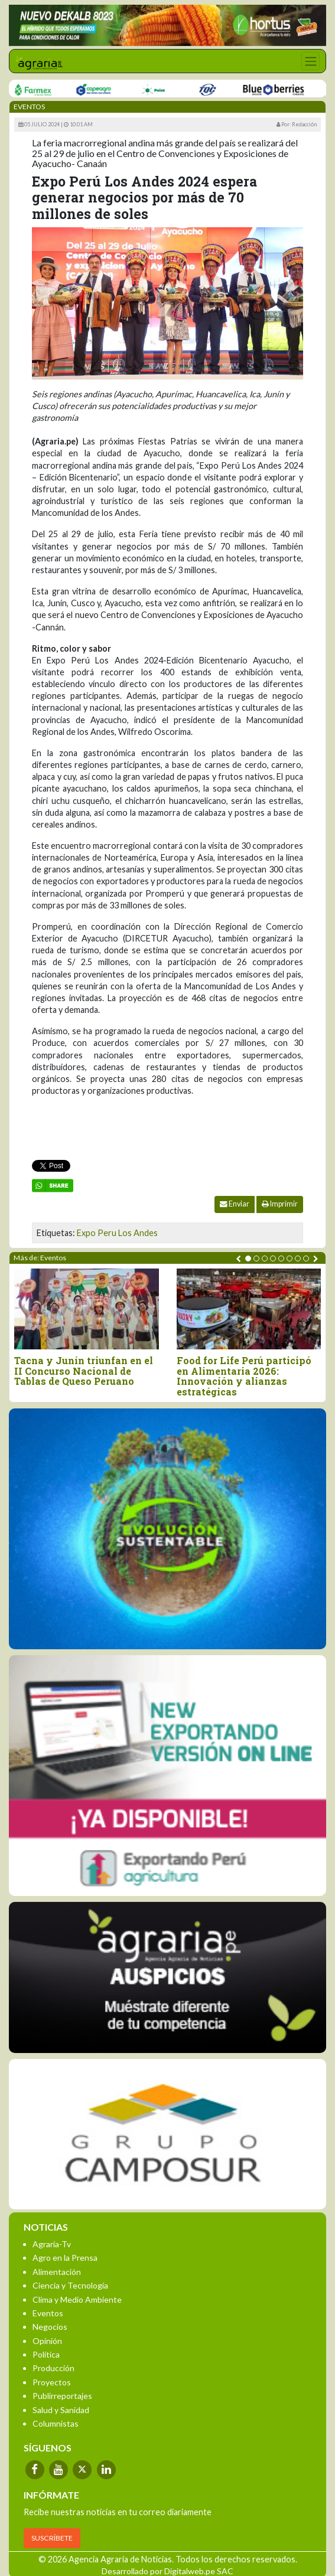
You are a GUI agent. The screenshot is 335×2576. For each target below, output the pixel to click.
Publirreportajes (62, 2396)
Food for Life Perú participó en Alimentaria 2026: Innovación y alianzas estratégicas (244, 1376)
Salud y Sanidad (60, 2410)
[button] (248, 1258)
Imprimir (280, 1203)
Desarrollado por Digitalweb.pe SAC (167, 2571)
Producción (53, 2368)
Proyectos (51, 2382)
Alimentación (56, 2272)
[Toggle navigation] (310, 61)
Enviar (234, 1203)
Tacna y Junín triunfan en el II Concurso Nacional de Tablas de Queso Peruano (83, 1371)
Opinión (47, 2341)
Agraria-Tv (51, 2244)
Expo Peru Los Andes (117, 1233)
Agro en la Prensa (64, 2258)
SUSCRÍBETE (52, 2537)
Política (46, 2354)
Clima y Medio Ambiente (77, 2299)
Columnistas (55, 2423)
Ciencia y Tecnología (70, 2285)
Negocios (49, 2327)
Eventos (47, 2313)
